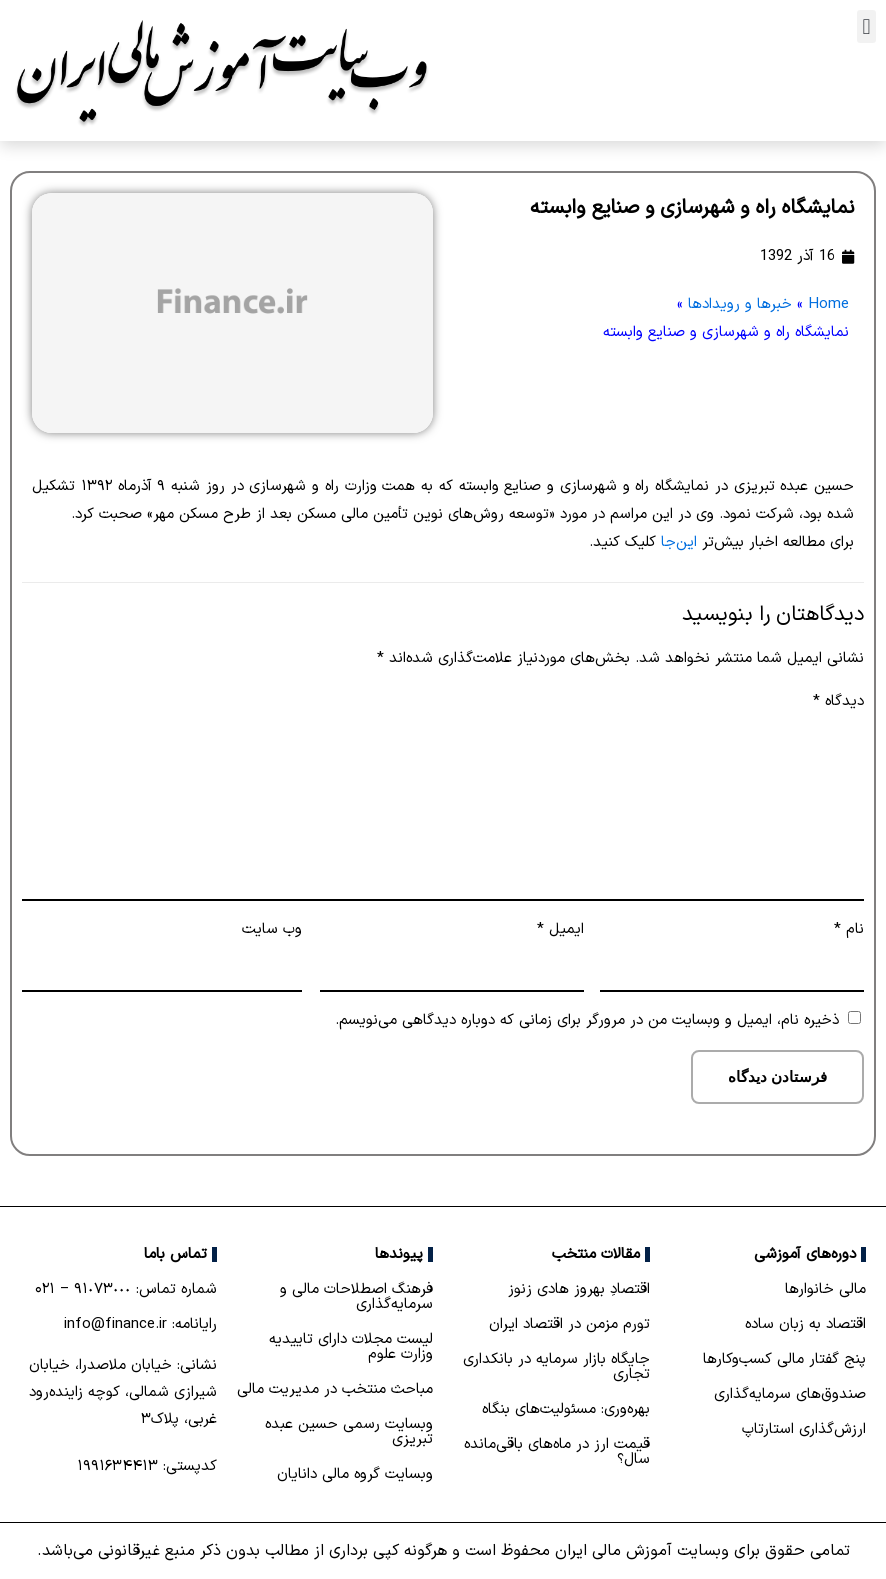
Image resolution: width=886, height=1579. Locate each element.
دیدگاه (838, 701)
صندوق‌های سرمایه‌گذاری (790, 1394)
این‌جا (679, 542)
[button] (866, 26)
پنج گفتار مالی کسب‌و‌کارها (784, 1359)
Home (828, 304)
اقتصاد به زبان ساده (805, 1324)
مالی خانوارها (825, 1289)
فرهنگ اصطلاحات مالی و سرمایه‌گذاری (356, 1297)
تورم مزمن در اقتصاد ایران (569, 1324)
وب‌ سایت (272, 929)
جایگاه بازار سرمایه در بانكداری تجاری (556, 1367)
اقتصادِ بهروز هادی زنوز (579, 1289)
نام (849, 929)
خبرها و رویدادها (740, 304)
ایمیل (560, 929)
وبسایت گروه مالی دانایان (355, 1474)
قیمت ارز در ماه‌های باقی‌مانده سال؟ (557, 1452)
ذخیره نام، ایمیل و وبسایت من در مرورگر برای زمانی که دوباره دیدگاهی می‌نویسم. (587, 1020)
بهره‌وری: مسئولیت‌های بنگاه (566, 1409)
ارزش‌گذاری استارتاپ (804, 1429)
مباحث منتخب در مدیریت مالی (335, 1389)
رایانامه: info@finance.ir (140, 1324)
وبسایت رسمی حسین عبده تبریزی (349, 1432)
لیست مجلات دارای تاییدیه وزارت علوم (351, 1347)
